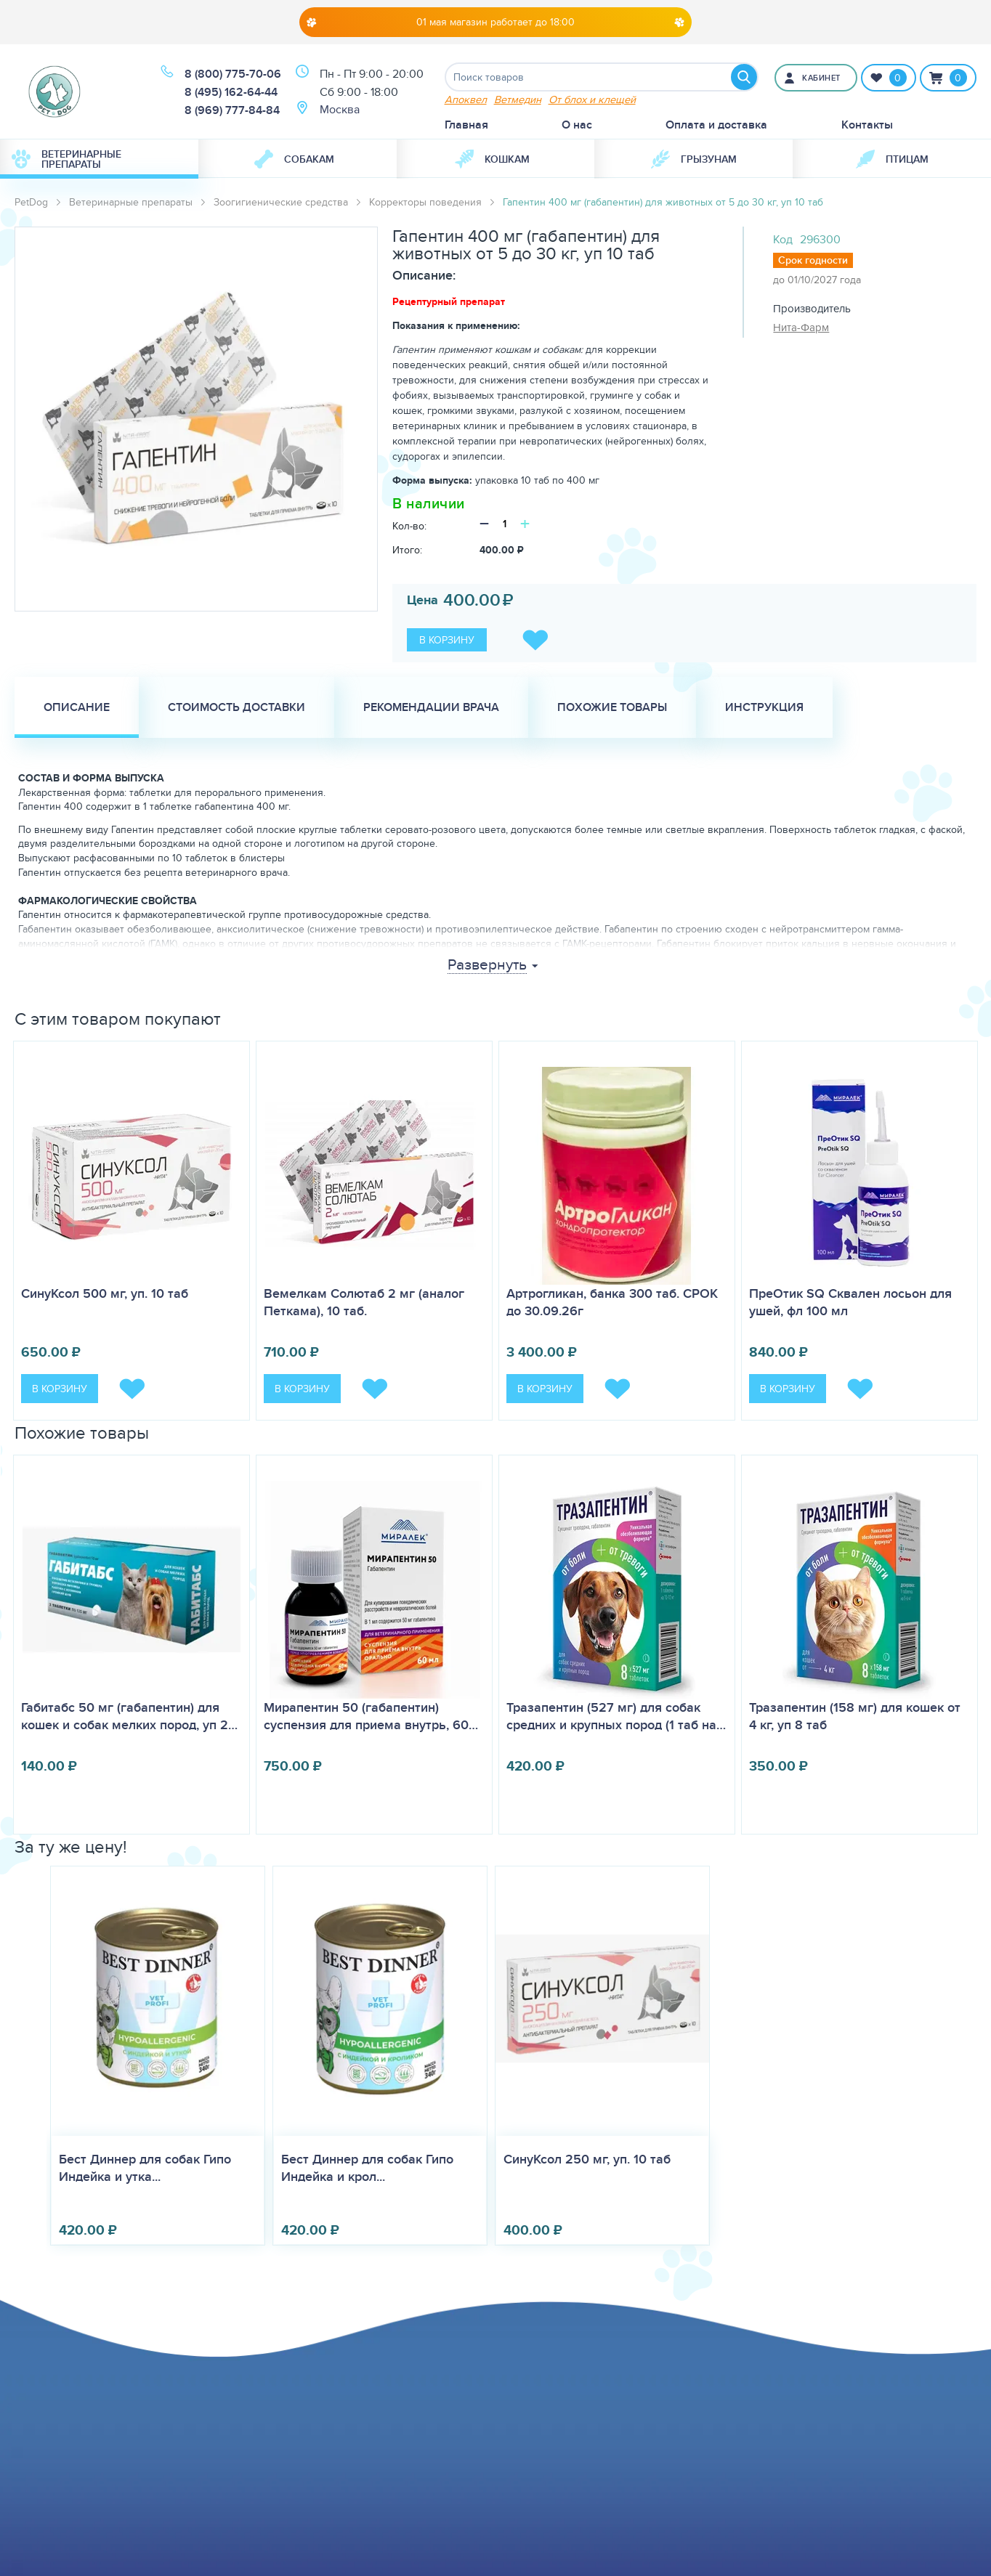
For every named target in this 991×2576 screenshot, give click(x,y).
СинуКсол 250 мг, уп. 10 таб (587, 2159)
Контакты (867, 124)
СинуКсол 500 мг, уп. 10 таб (104, 1293)
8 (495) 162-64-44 (231, 92)
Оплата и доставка (716, 124)
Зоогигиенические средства (281, 202)
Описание (77, 707)
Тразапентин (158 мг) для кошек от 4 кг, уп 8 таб (854, 1716)
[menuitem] (99, 159)
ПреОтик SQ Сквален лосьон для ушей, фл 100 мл (850, 1302)
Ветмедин (517, 99)
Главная (466, 124)
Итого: (407, 550)
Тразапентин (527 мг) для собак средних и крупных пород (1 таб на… (616, 1716)
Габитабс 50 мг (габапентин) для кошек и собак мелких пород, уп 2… (129, 1716)
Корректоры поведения (425, 202)
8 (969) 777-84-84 (232, 110)
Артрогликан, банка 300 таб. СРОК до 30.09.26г (612, 1302)
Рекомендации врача (431, 707)
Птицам (892, 159)
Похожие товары (612, 707)
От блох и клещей (592, 99)
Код (783, 239)
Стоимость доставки (236, 707)
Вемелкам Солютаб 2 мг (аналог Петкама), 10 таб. (364, 1302)
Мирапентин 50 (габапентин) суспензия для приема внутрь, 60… (371, 1716)
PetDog (31, 202)
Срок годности (813, 260)
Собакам (294, 159)
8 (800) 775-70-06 (233, 73)
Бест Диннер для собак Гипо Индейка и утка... (145, 2167)
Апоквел (466, 99)
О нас (577, 124)
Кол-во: (409, 526)
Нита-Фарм (801, 327)
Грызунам (694, 159)
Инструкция (764, 707)
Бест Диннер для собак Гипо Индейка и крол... (367, 2167)
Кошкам (492, 159)
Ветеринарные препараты (66, 159)
